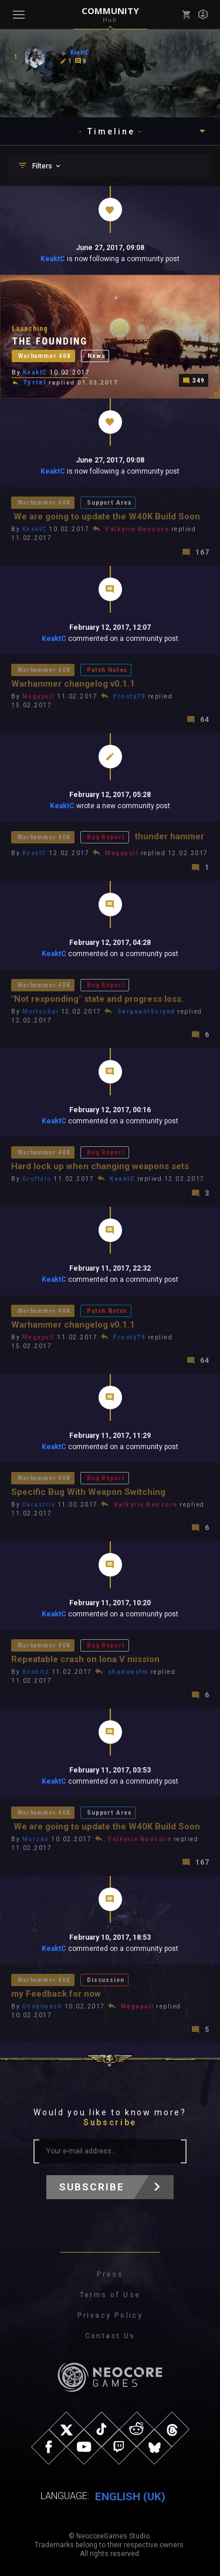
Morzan (35, 1839)
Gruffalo (37, 1179)
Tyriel (34, 382)
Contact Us (110, 2336)
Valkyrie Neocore (137, 529)
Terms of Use (110, 2295)
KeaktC (52, 259)
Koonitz (36, 1672)
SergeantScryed (146, 1011)
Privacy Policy (110, 2315)
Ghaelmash (42, 2006)
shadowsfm (128, 1672)
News (96, 356)
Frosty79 (129, 696)
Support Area (109, 503)
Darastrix (39, 1504)
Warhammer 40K (44, 356)
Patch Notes (107, 670)
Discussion (105, 1980)
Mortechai (40, 1011)
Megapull (38, 696)
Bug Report (105, 837)
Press (110, 2274)
